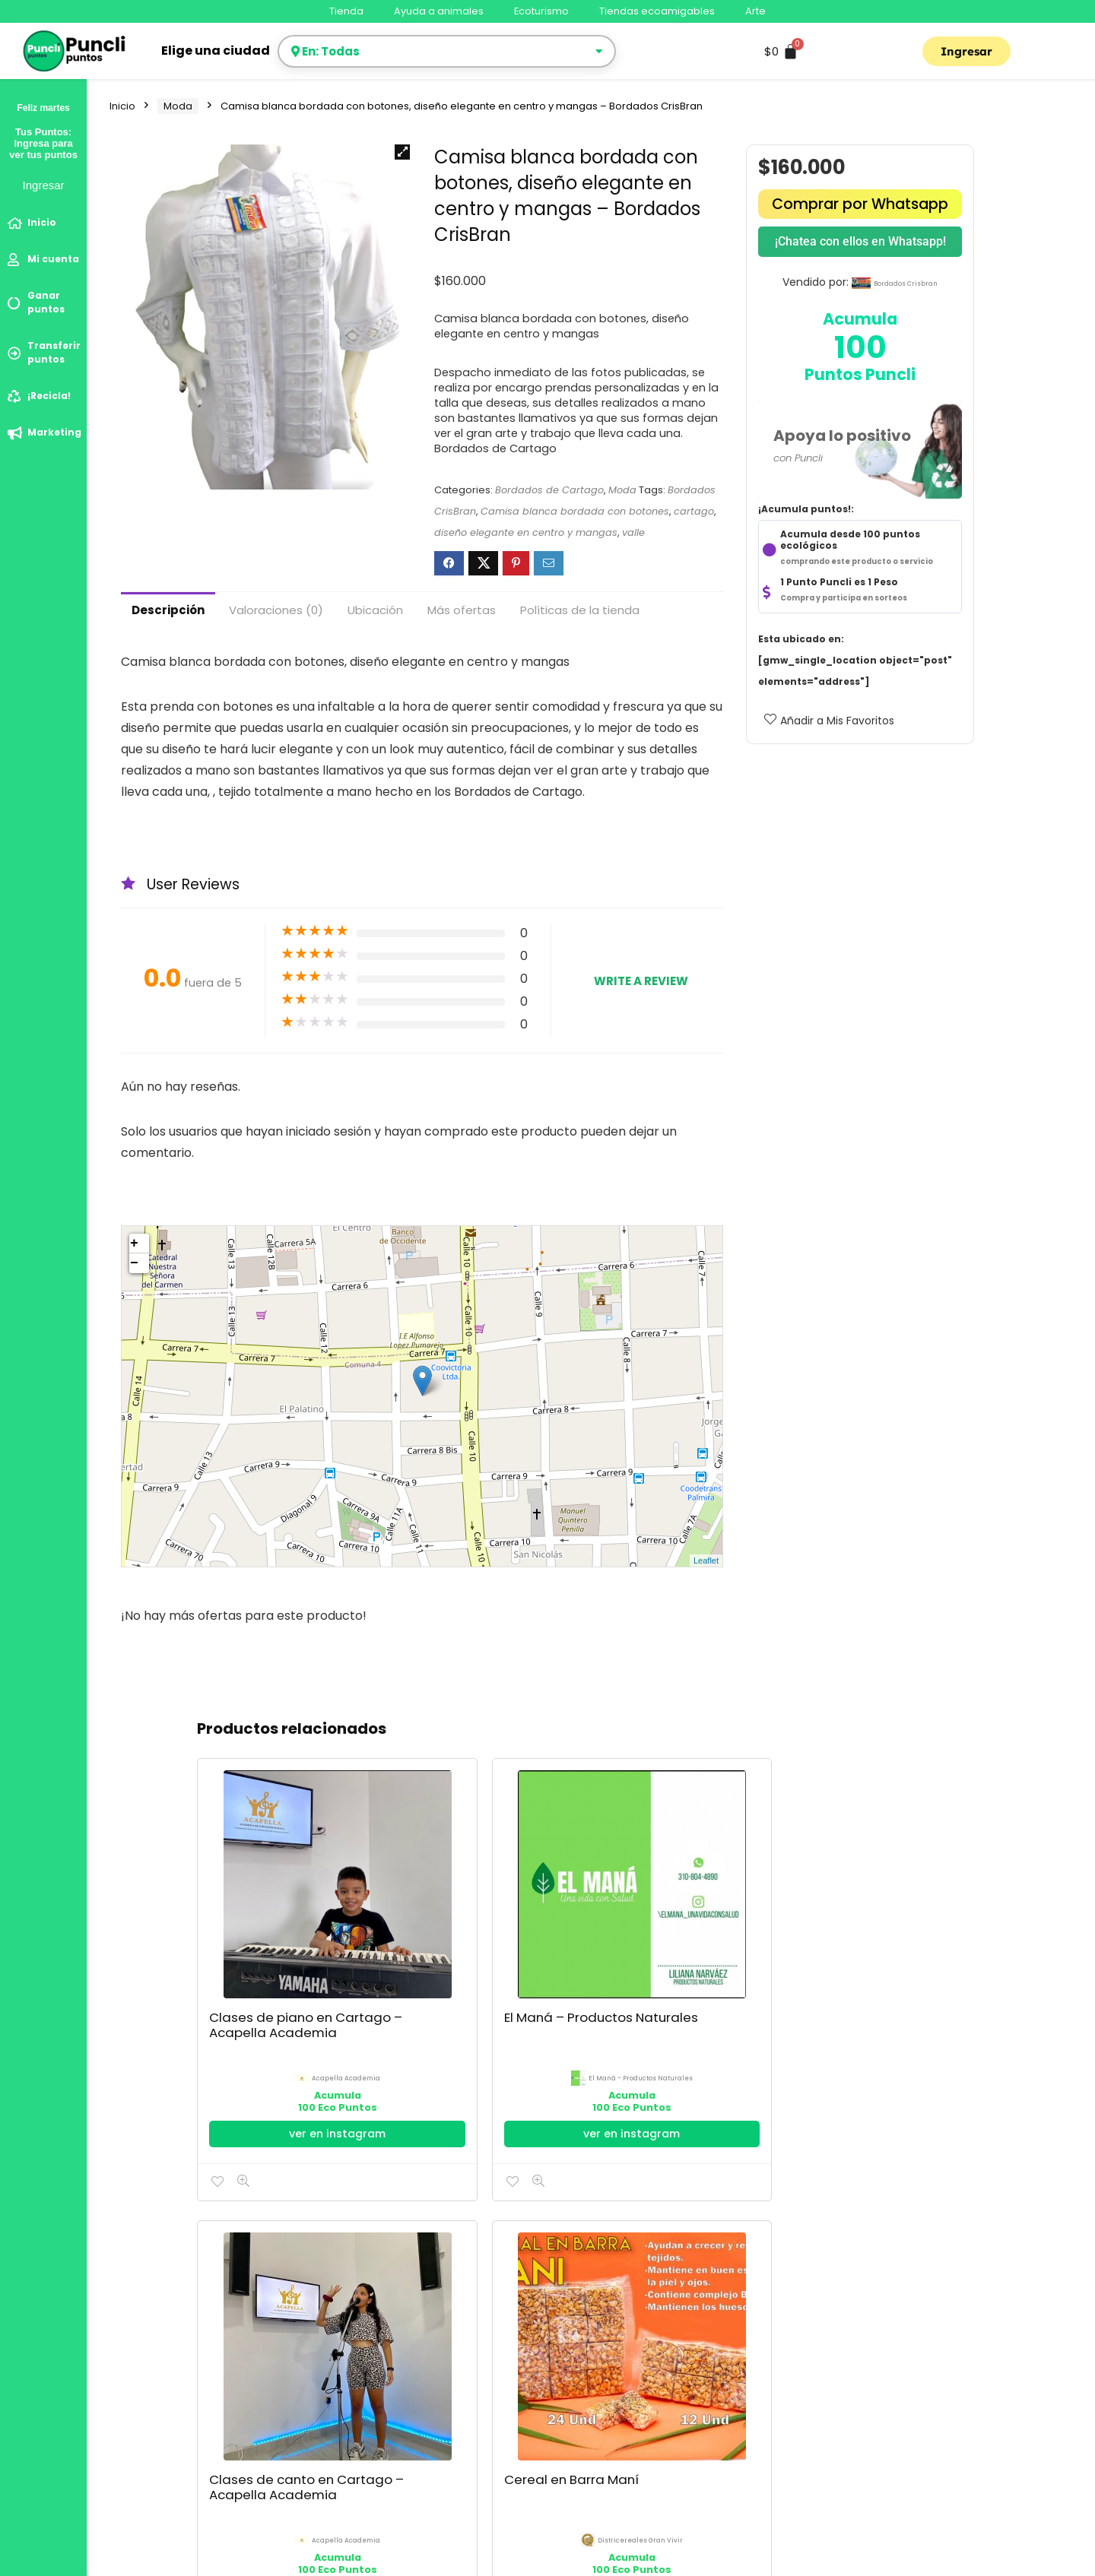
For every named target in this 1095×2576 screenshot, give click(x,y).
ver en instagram (261, 2017)
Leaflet (706, 1560)
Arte (755, 11)
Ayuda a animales (439, 11)
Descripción (168, 610)
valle (633, 532)
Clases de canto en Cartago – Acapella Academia (529, 1924)
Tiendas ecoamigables (657, 11)
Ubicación (375, 610)
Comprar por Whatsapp (860, 204)
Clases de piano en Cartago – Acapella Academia (243, 1924)
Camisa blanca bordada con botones (575, 511)
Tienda (346, 11)
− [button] (134, 1263)
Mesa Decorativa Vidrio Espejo (821, 1909)
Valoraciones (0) (276, 610)
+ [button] (134, 1243)
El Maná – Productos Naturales (384, 1909)
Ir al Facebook (690, 2009)
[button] (402, 152)
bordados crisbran (906, 284)
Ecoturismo (541, 11)
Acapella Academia (270, 1955)
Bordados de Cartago (549, 489)
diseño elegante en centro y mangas (525, 532)
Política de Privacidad (167, 2385)
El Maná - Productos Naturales (404, 1976)
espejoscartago (841, 1955)
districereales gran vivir (698, 1955)
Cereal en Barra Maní (672, 1902)
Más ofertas (461, 610)
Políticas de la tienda (580, 610)
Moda (177, 106)
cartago (694, 511)
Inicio (122, 106)
